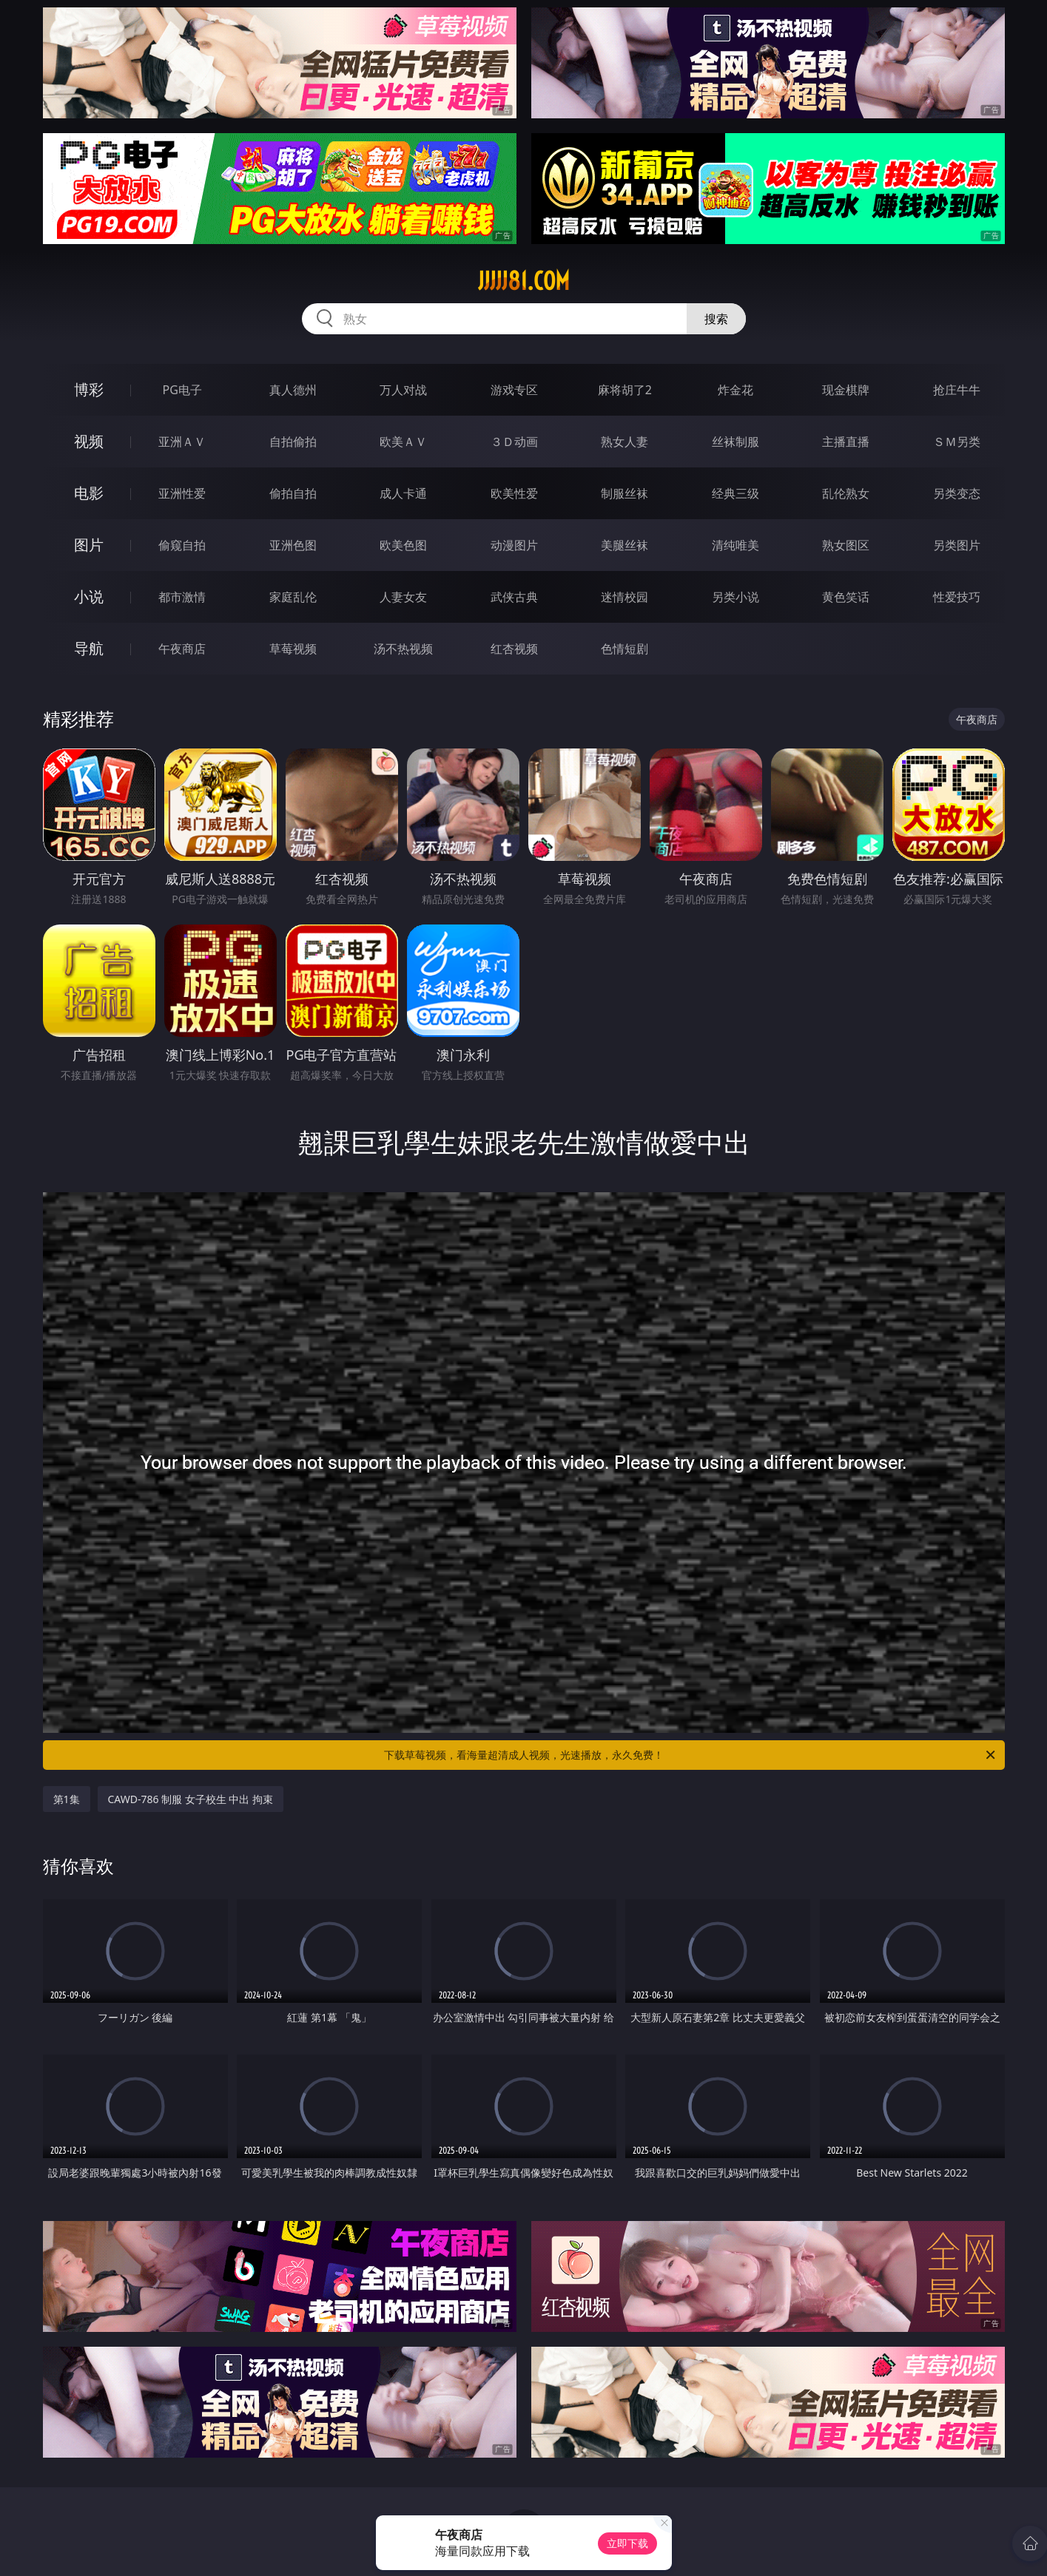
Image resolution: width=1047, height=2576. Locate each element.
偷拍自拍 (293, 493)
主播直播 (845, 441)
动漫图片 (514, 545)
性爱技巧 (956, 597)
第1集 (66, 1799)
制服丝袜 (624, 493)
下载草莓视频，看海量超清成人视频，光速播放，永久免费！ (690, 1755)
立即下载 (627, 2543)
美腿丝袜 (624, 545)
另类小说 (735, 597)
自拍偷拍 (293, 441)
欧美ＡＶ (403, 441)
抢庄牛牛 (956, 390)
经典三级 (735, 493)
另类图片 (956, 545)
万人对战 (403, 390)
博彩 (89, 389)
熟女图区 (845, 545)
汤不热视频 (403, 648)
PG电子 (182, 390)
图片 (89, 545)
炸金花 (735, 390)
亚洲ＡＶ (182, 441)
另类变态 (956, 493)
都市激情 (182, 597)
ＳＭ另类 (956, 441)
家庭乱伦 (293, 597)
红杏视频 (514, 648)
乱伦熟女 (845, 493)
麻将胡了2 (625, 390)
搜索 (716, 319)
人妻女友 (403, 597)
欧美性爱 (514, 493)
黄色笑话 (845, 597)
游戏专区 (514, 390)
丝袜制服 (735, 441)
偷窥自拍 (182, 545)
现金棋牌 (845, 390)
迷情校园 (624, 597)
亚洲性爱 (182, 493)
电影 (89, 493)
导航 (89, 648)
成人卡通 (403, 493)
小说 (89, 596)
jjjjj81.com (524, 281)
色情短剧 (624, 648)
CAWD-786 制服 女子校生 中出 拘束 (191, 1799)
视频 (89, 441)
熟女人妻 (624, 441)
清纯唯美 (735, 545)
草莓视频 (293, 648)
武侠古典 (514, 597)
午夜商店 (182, 648)
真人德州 (293, 390)
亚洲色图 (293, 545)
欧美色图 (403, 545)
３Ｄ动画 (514, 441)
